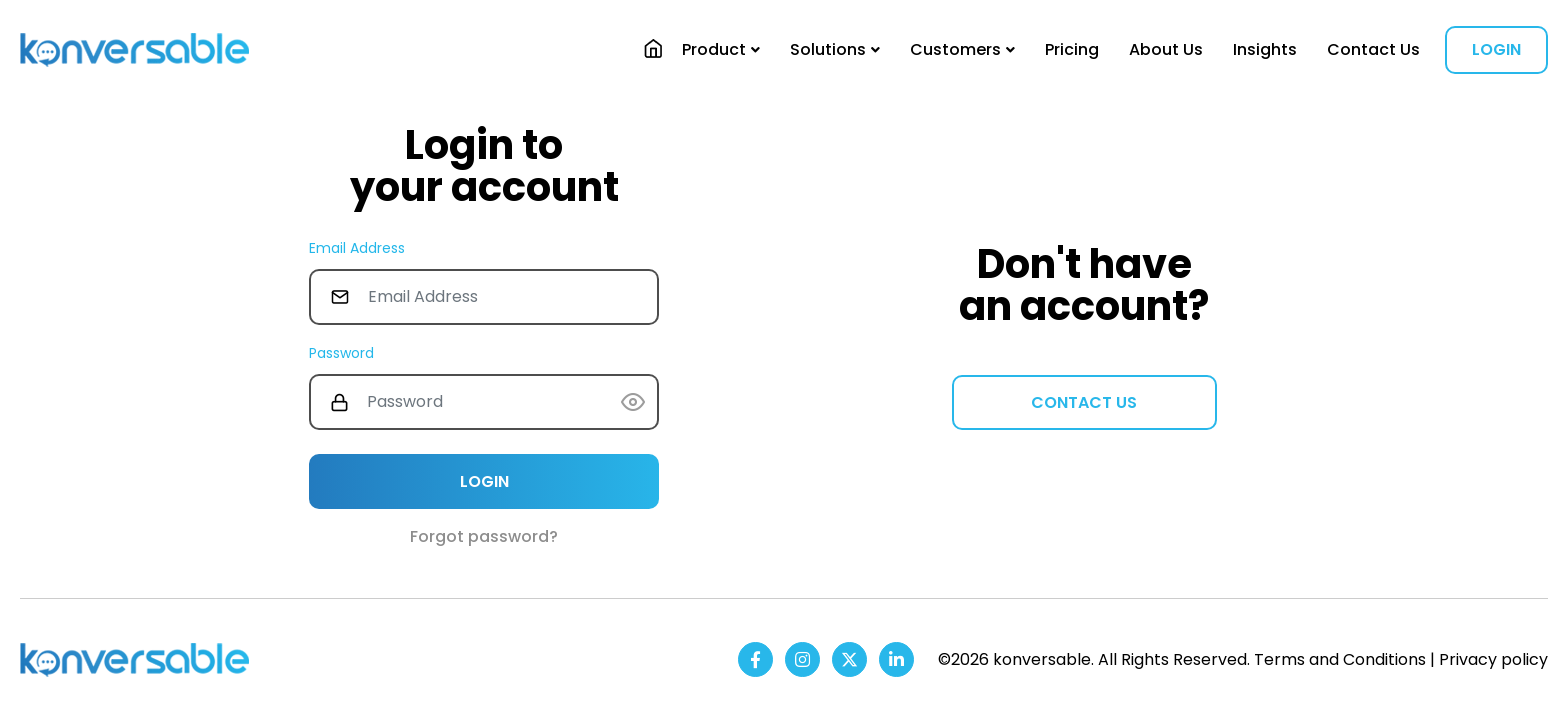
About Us (1166, 49)
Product (714, 49)
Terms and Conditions (1340, 659)
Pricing (1072, 49)
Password (341, 353)
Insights (1265, 49)
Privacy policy (1493, 659)
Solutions (828, 49)
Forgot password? (484, 536)
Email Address (357, 248)
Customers (955, 49)
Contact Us (1373, 49)
